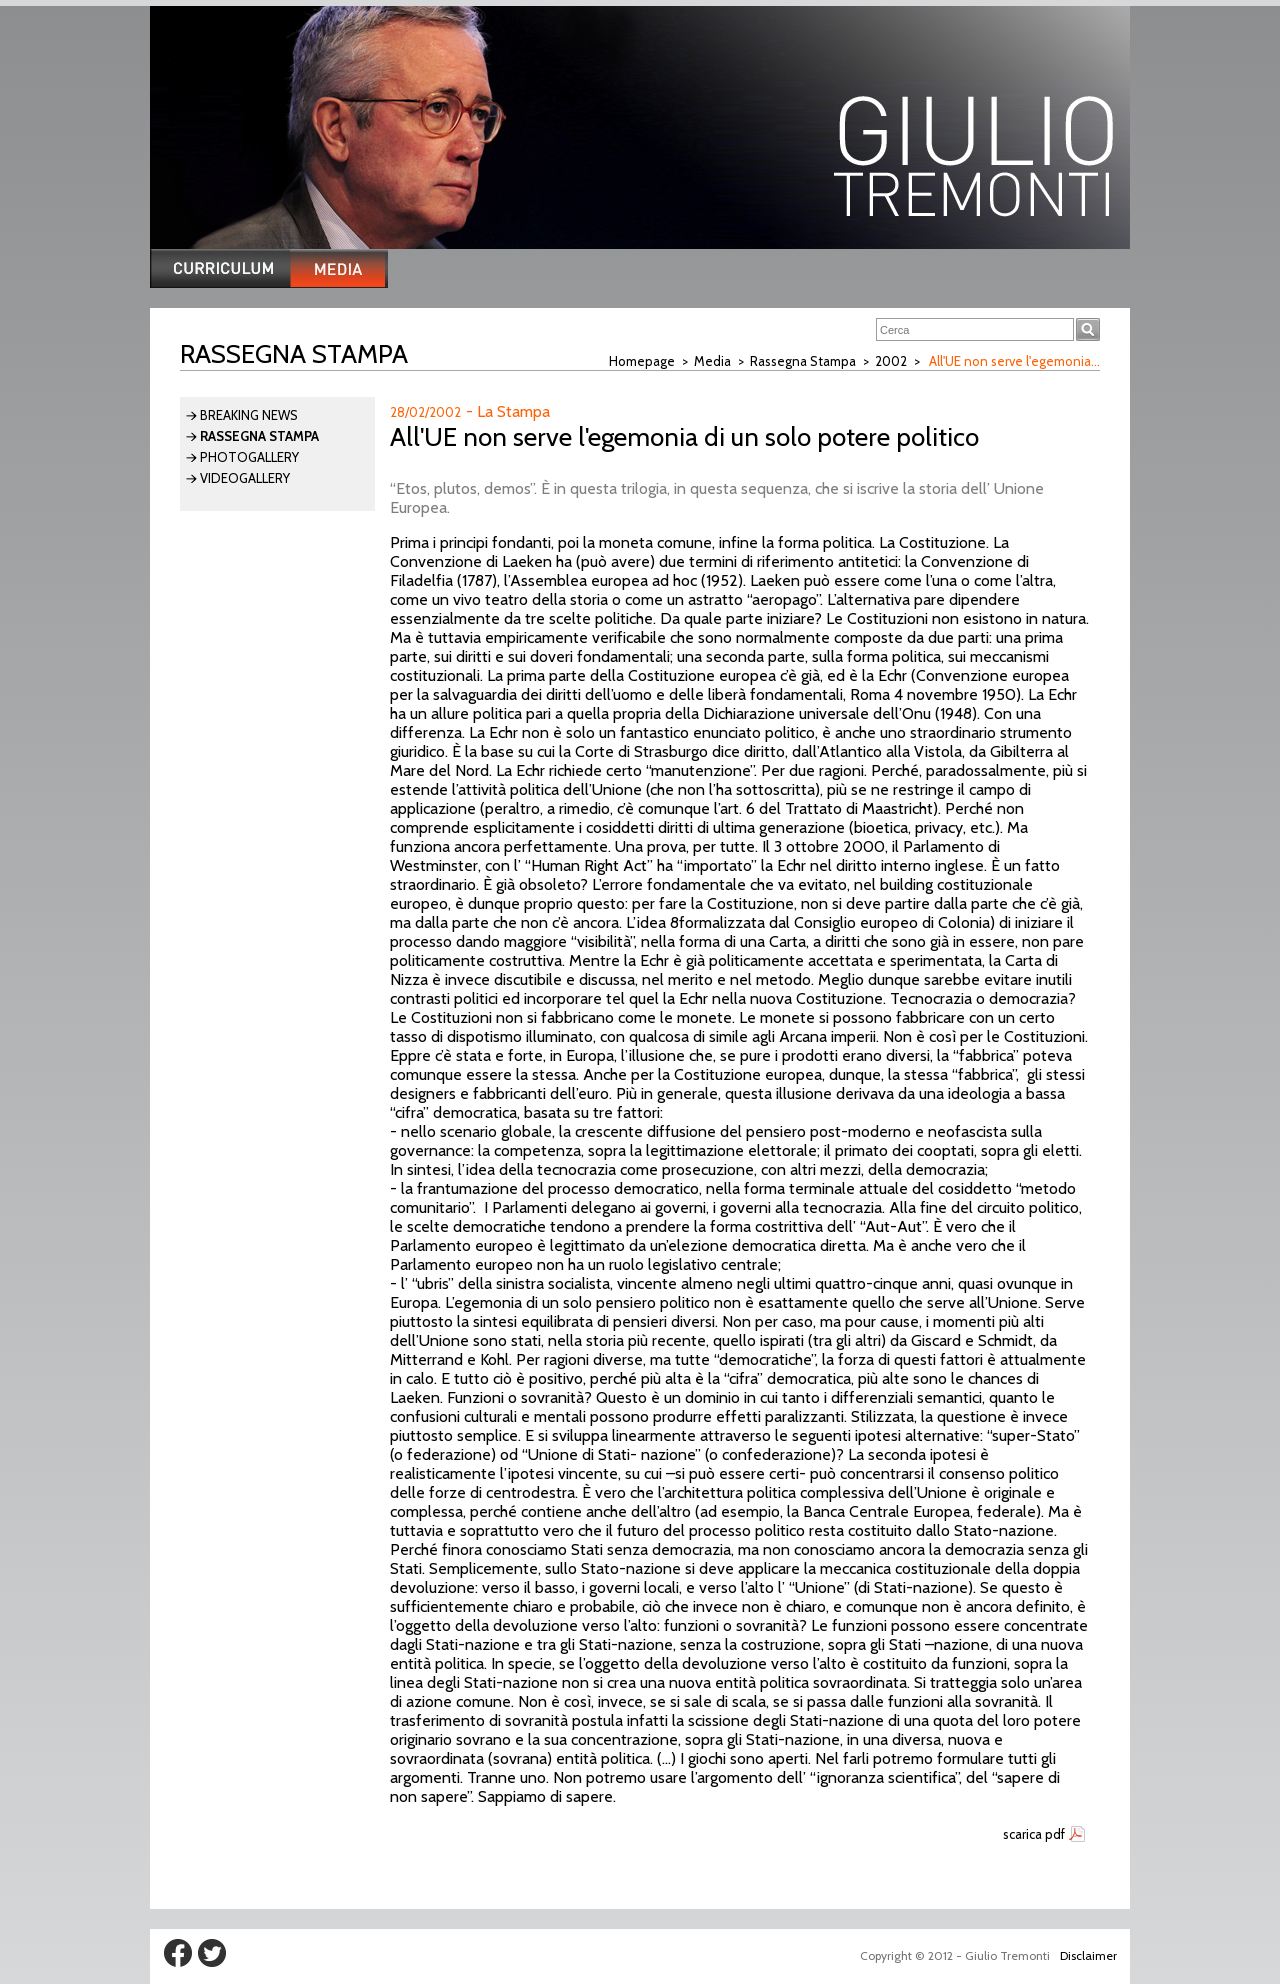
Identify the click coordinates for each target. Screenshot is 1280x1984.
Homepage (642, 361)
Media (712, 361)
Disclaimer (1088, 1955)
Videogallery (245, 478)
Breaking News (249, 415)
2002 (891, 361)
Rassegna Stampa (803, 361)
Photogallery (249, 457)
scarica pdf (1034, 1834)
